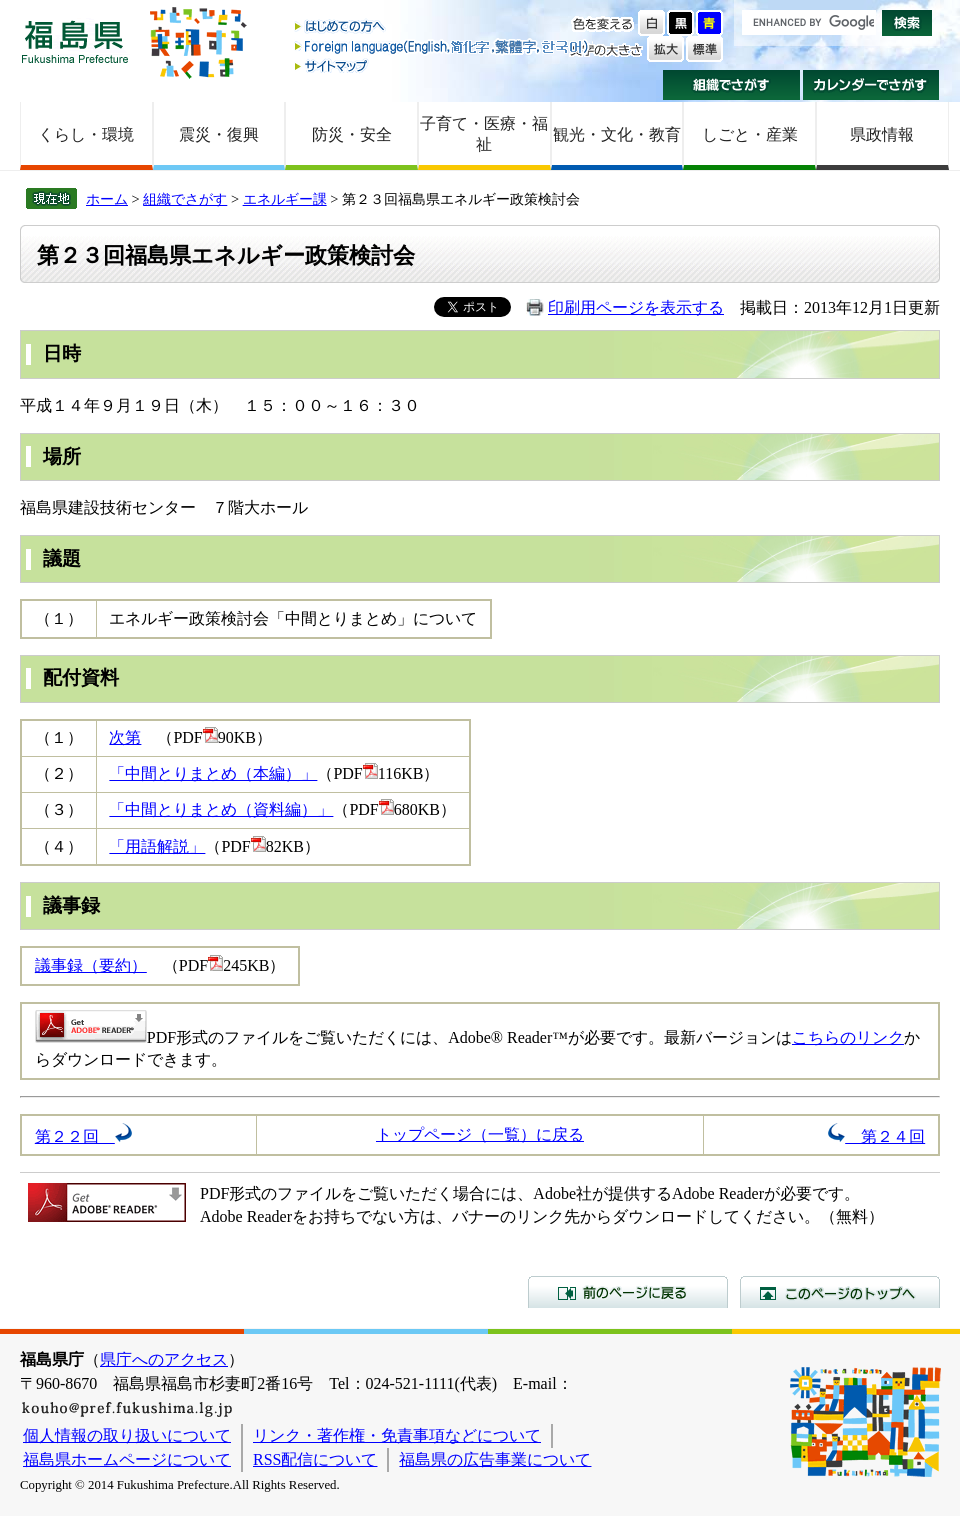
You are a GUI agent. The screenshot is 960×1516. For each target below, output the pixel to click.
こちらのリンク (848, 1037)
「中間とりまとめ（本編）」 (213, 773)
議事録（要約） (91, 965)
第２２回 (83, 1136)
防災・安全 (352, 134)
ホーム (107, 199)
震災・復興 (219, 134)
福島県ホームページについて (127, 1459)
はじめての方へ (443, 27)
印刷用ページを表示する (636, 307)
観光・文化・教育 (617, 134)
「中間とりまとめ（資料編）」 (221, 809)
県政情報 (882, 134)
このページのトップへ (840, 1292)
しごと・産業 (750, 134)
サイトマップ (443, 65)
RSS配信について (315, 1459)
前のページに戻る (628, 1292)
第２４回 (876, 1136)
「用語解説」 (157, 846)
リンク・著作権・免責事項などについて (397, 1435)
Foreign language (443, 46)
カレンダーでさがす (871, 85)
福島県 (75, 41)
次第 (125, 737)
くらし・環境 (86, 134)
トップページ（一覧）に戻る (480, 1134)
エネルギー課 (285, 199)
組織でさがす (731, 85)
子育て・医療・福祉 (484, 134)
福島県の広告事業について (495, 1459)
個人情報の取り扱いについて (127, 1435)
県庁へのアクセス (164, 1359)
